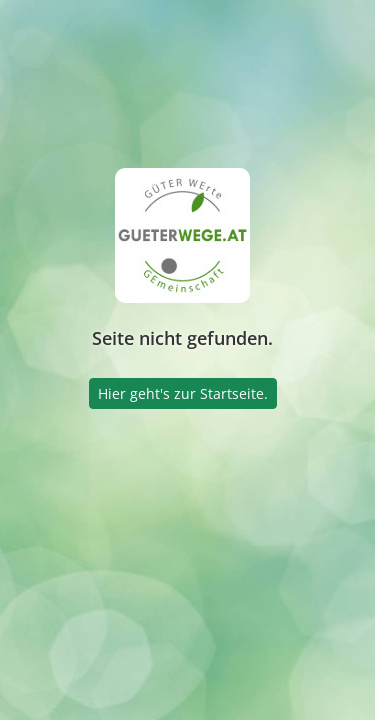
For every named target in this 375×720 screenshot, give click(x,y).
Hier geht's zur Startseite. (183, 393)
